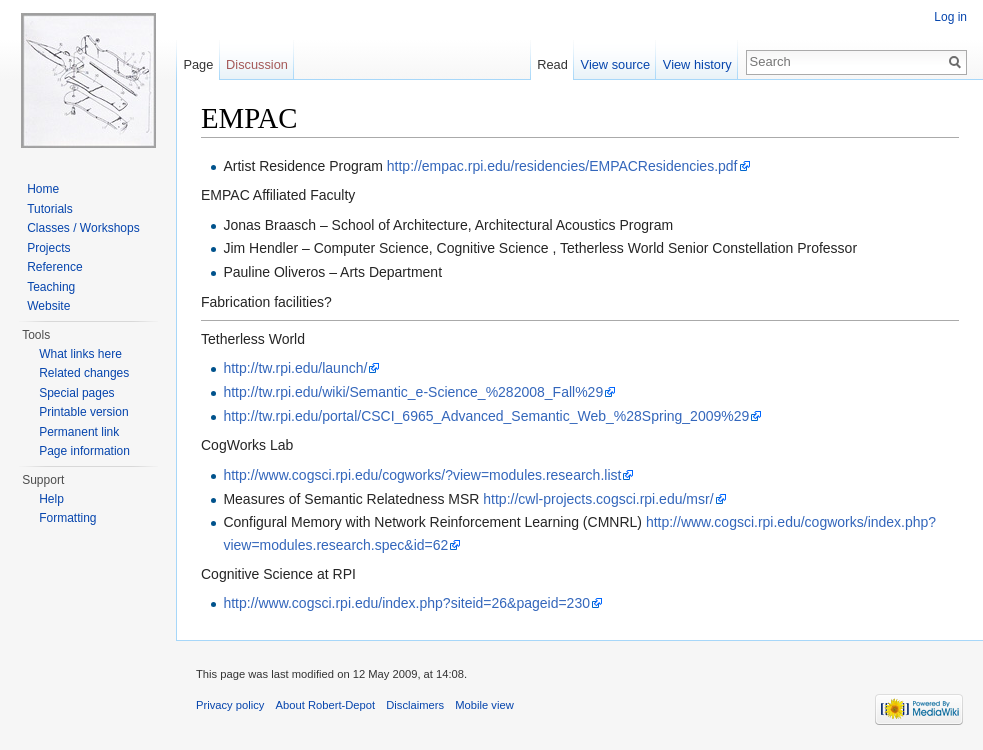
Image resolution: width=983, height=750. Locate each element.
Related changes (84, 373)
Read (552, 64)
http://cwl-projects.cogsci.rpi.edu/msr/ (598, 499)
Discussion (257, 64)
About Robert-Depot (326, 705)
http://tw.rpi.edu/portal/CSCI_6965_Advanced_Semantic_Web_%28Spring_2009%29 (486, 416)
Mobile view (484, 705)
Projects (48, 248)
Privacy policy (230, 705)
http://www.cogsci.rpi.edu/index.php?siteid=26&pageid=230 (406, 603)
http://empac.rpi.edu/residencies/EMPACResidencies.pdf (562, 166)
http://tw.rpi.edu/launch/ (295, 368)
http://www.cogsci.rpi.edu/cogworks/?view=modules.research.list (422, 475)
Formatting (67, 518)
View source (615, 64)
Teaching (51, 287)
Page (198, 64)
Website (48, 306)
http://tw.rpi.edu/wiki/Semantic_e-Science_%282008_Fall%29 (413, 392)
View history (697, 64)
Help (51, 499)
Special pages (76, 393)
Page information (84, 451)
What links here (80, 354)
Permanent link (79, 432)
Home (43, 189)
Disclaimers (415, 705)
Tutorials (50, 209)
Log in (950, 17)
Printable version (83, 412)
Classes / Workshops (83, 228)
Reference (54, 267)
